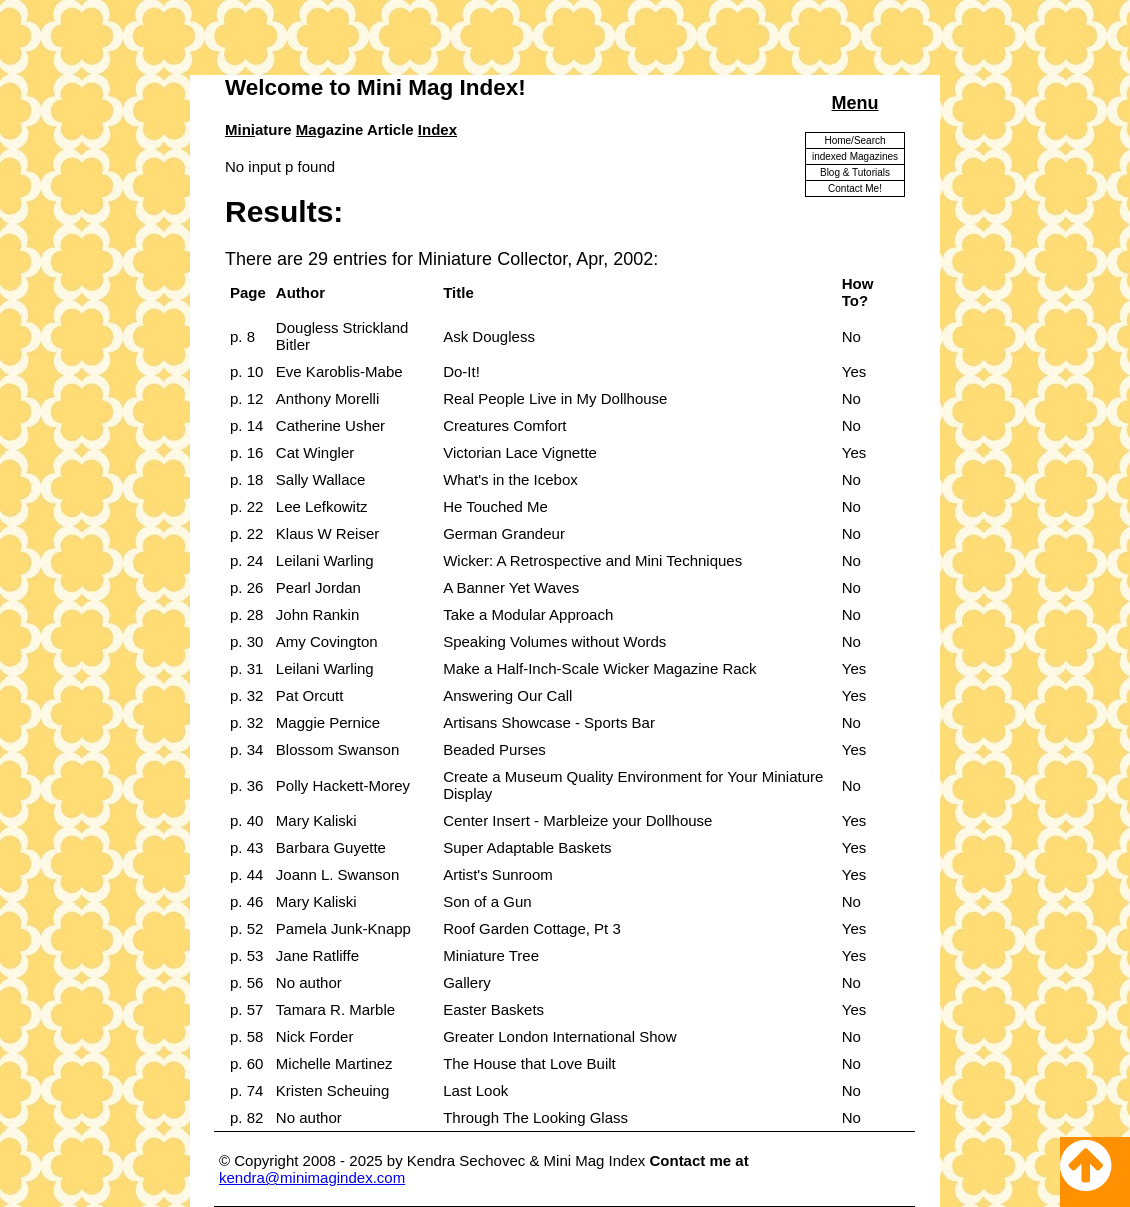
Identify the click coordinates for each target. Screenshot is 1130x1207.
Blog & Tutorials (855, 172)
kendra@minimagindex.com (312, 1177)
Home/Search (854, 140)
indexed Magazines (855, 156)
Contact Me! (855, 188)
